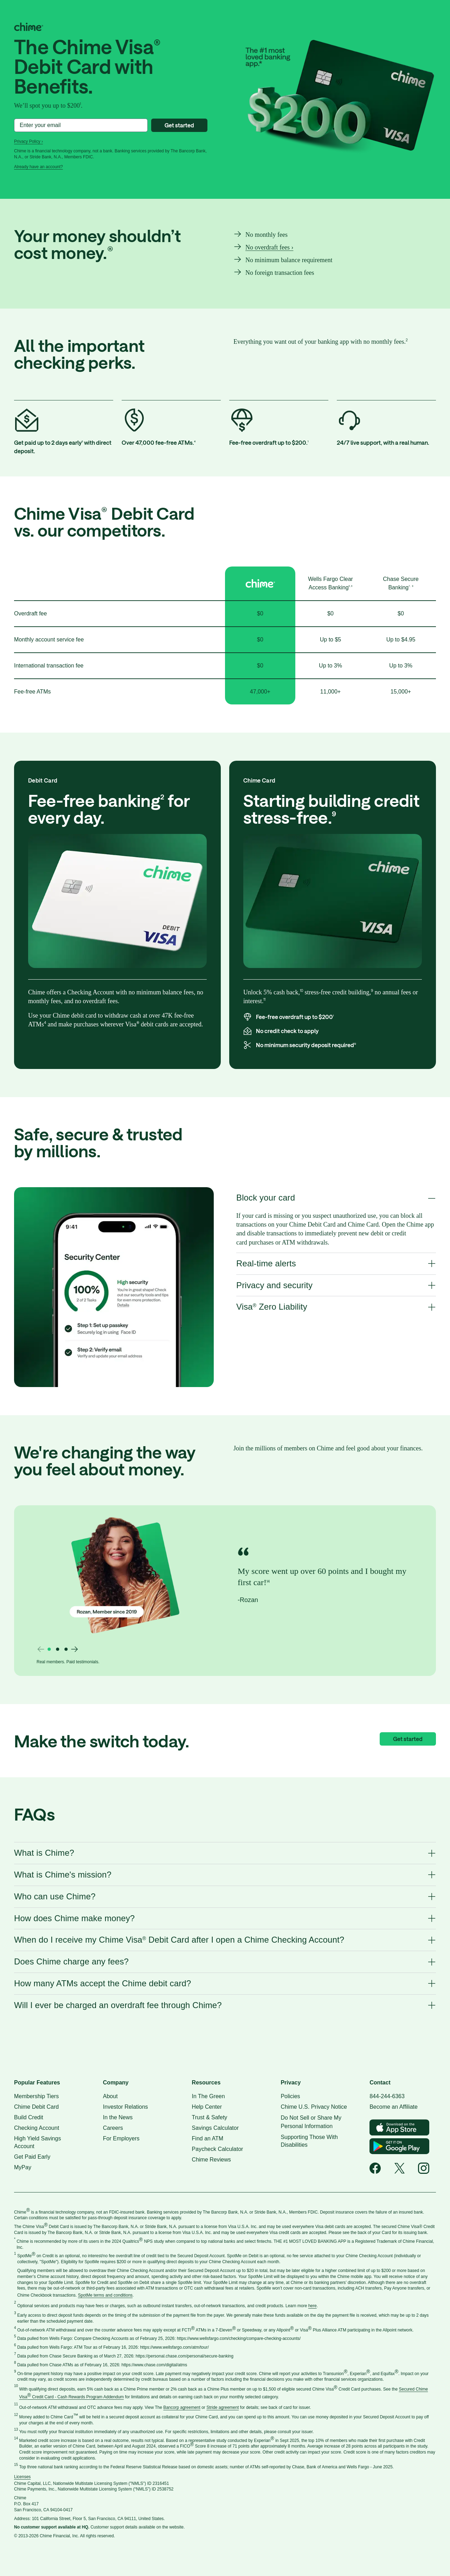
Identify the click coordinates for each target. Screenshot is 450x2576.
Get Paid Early (32, 2157)
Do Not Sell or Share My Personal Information (311, 2122)
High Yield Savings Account (37, 2142)
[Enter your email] (81, 125)
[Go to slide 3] (66, 1649)
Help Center (207, 2107)
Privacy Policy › (28, 141)
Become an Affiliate (393, 2107)
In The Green (208, 2096)
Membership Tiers (36, 2096)
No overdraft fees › (269, 247)
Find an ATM (208, 2138)
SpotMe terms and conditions (105, 2295)
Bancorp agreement (181, 2407)
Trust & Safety (209, 2117)
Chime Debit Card (36, 2107)
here (312, 2305)
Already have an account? (38, 166)
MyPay (22, 2167)
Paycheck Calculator (217, 2149)
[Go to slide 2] (57, 1649)
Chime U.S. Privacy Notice (314, 2107)
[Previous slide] (41, 1649)
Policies (290, 2096)
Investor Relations (125, 2107)
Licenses (22, 2476)
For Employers (121, 2138)
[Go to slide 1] (49, 1649)
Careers (113, 2128)
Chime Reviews (211, 2160)
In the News (118, 2117)
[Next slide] (74, 1649)
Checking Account (36, 2128)
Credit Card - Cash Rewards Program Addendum (77, 2396)
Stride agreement (222, 2407)
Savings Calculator (215, 2128)
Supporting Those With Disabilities (309, 2141)
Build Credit (28, 2117)
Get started (179, 125)
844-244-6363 (387, 2096)
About (110, 2096)
